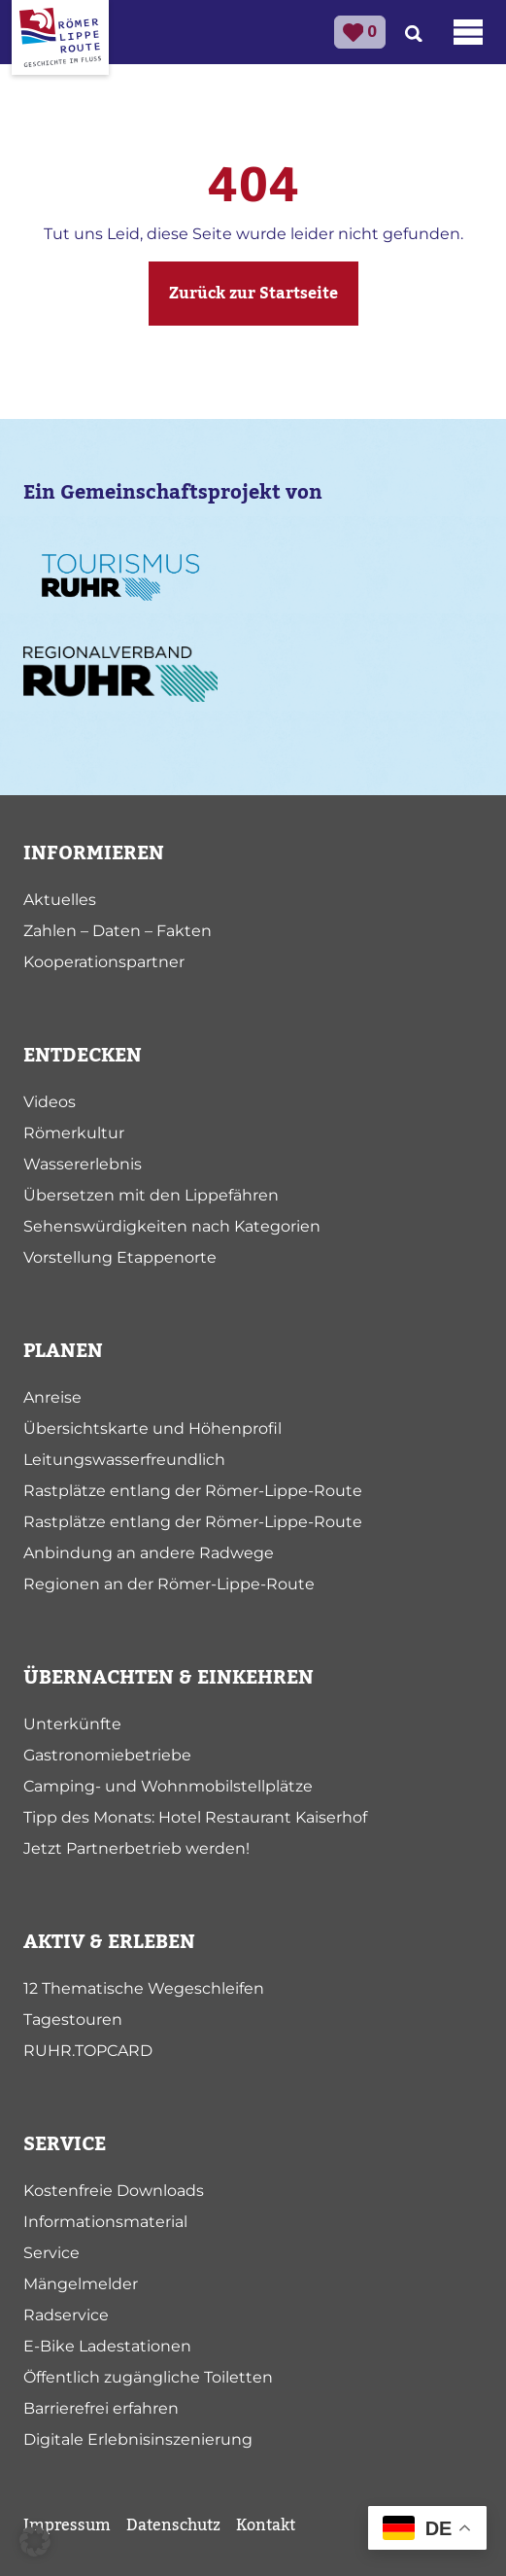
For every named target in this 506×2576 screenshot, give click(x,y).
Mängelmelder (80, 2284)
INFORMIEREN (93, 853)
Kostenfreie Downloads (113, 2190)
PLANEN (63, 1351)
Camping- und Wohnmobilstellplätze (168, 1786)
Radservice (66, 2315)
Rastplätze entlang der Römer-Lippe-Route (192, 1490)
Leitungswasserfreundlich (124, 1459)
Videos (49, 1102)
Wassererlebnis (82, 1164)
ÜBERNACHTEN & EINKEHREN (168, 1677)
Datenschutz (173, 2525)
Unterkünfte (72, 1724)
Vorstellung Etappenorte (120, 1257)
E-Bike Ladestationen (107, 2346)
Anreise (52, 1397)
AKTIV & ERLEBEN (109, 1942)
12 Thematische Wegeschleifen (143, 1988)
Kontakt (265, 2525)
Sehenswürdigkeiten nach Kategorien (171, 1226)
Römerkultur (73, 1133)
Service (51, 2253)
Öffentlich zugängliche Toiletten (148, 2377)
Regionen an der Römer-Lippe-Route (169, 1584)
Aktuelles (59, 899)
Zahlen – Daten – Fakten (117, 931)
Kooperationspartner (104, 962)
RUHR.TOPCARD (87, 2050)
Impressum (67, 2525)
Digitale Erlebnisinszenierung (138, 2439)
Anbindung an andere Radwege (148, 1553)
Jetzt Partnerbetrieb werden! (136, 1848)
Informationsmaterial (105, 2221)
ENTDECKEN (82, 1055)
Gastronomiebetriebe (107, 1755)
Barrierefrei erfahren (101, 2408)
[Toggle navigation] (468, 32)
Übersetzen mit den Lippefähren (151, 1195)
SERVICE (64, 2144)
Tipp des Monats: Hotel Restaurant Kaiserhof (195, 1817)
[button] (35, 2541)
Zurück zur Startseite (253, 293)
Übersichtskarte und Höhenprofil (152, 1428)
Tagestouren (72, 2019)
